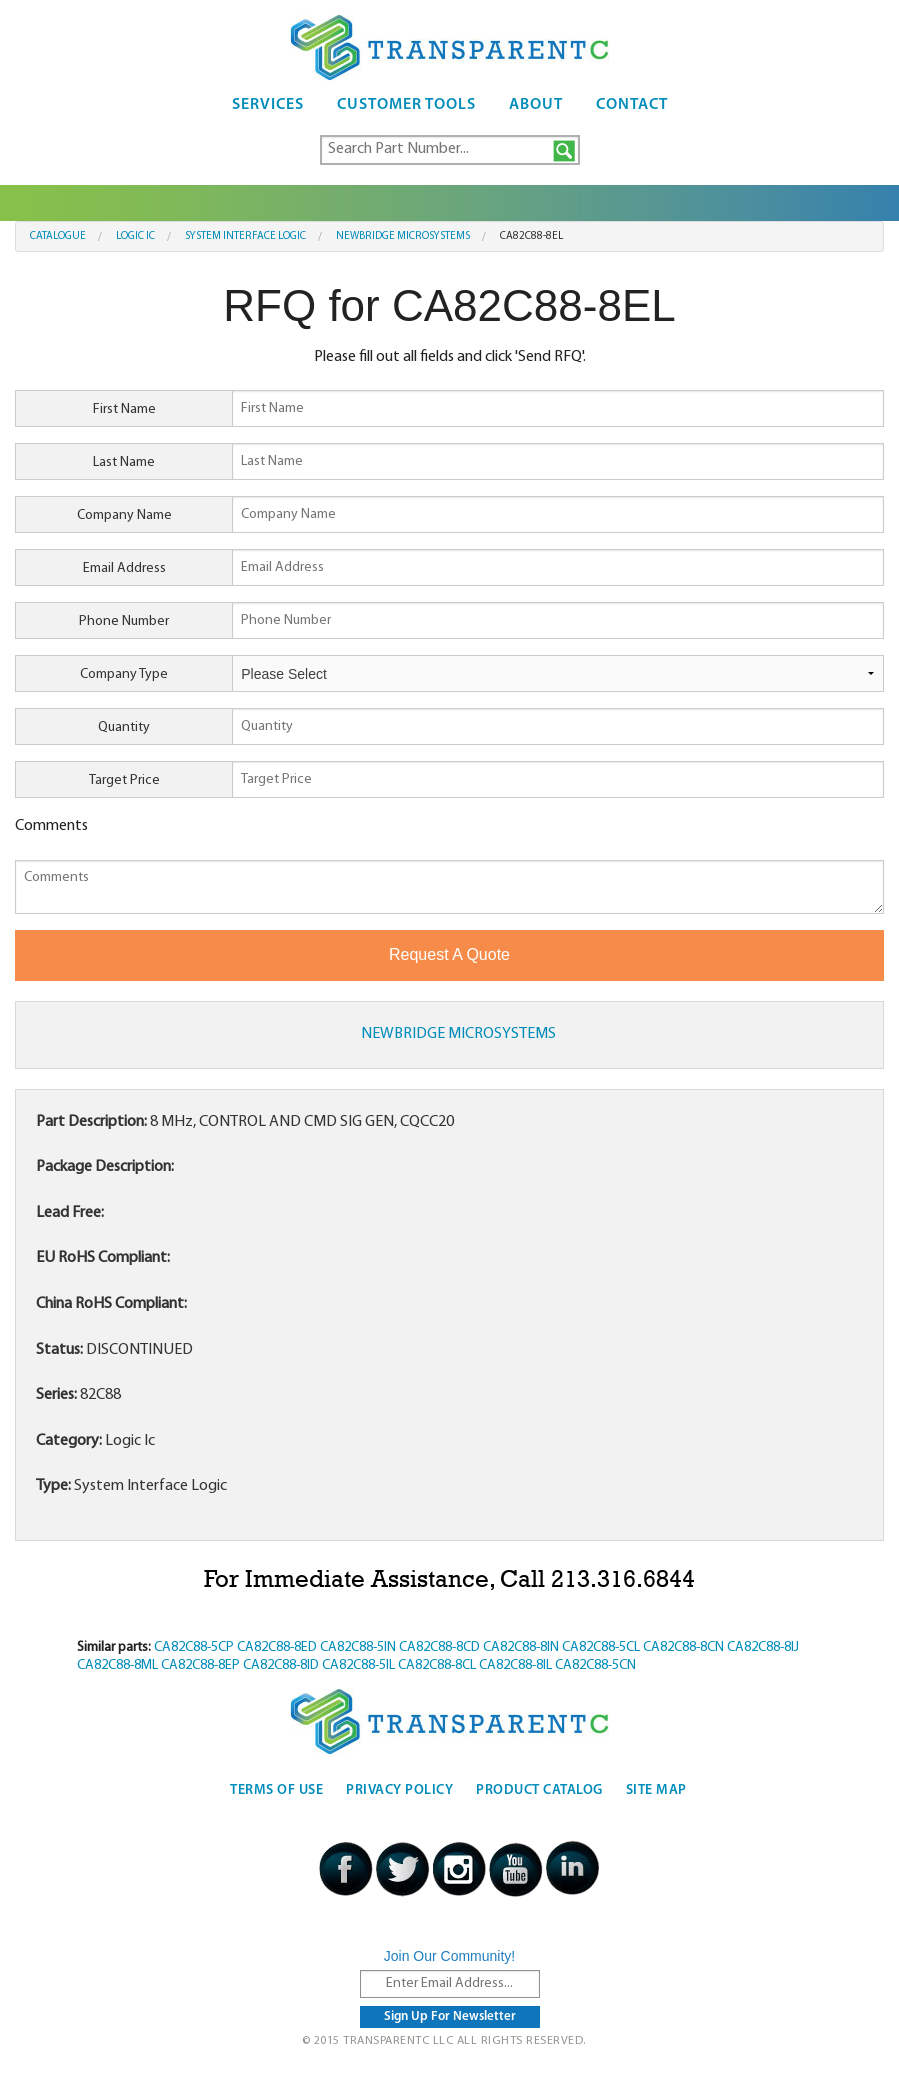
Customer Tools (406, 105)
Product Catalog (539, 1790)
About (536, 105)
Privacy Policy (399, 1790)
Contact (632, 105)
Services (268, 105)
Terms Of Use (276, 1790)
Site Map (656, 1790)
